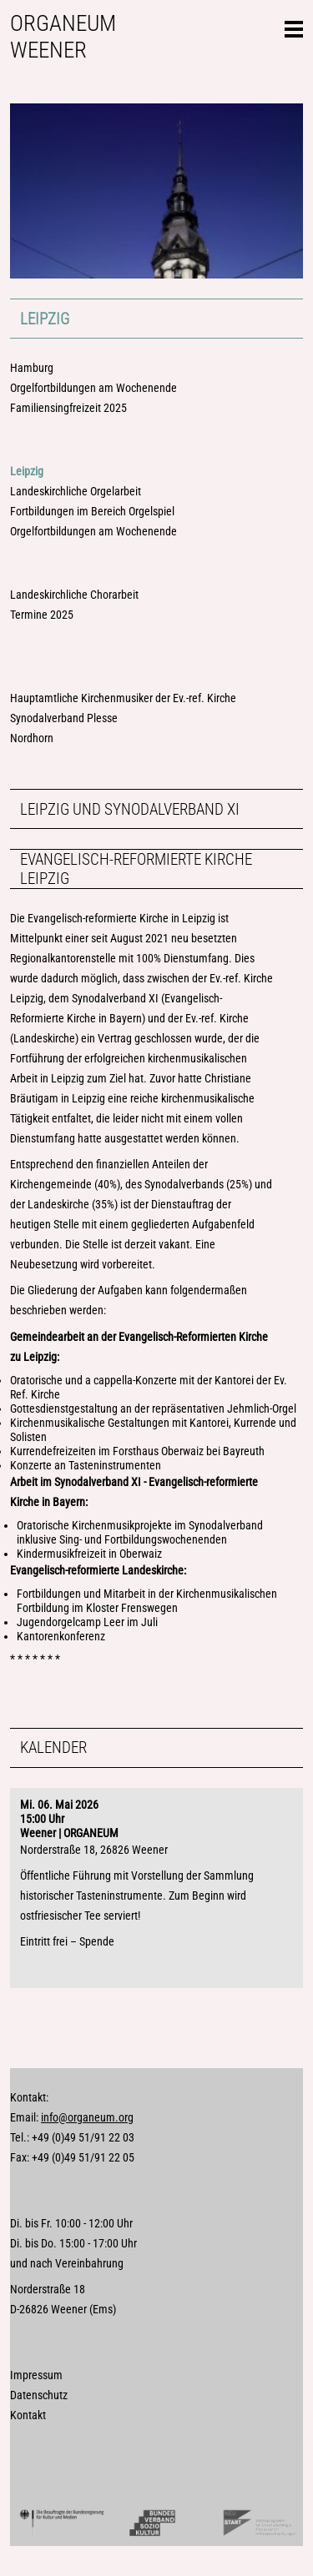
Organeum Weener (63, 36)
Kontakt (28, 2415)
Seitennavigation (294, 27)
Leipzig (44, 319)
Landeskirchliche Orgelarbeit (75, 492)
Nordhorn (31, 738)
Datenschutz (39, 2395)
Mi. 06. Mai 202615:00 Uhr (59, 1812)
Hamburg (31, 368)
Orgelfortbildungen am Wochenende (93, 388)
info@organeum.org (87, 2118)
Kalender (53, 1747)
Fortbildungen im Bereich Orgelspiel (92, 512)
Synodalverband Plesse (64, 718)
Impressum (36, 2375)
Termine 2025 (41, 615)
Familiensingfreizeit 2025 (68, 408)
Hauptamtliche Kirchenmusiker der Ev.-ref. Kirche (123, 698)
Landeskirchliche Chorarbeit (74, 595)
